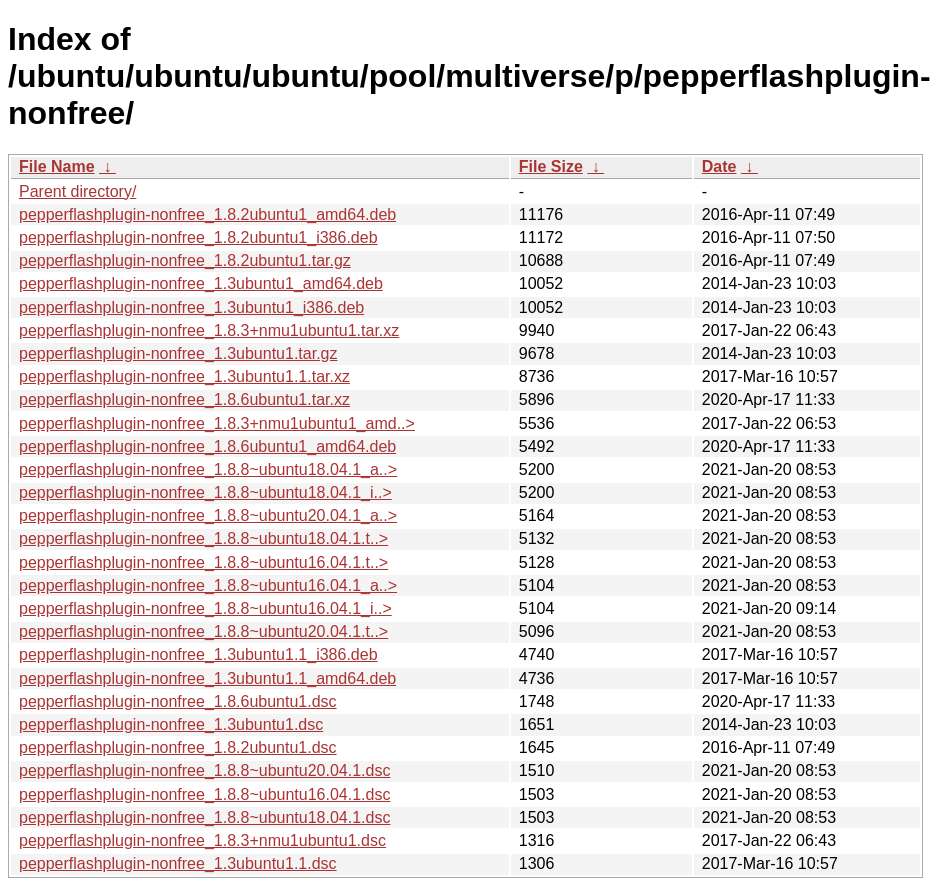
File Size (551, 166)
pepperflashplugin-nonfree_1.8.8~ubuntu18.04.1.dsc (204, 817)
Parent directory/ (77, 191)
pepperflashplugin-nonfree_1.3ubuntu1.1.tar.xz (184, 376)
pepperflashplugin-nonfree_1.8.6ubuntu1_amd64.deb (207, 446)
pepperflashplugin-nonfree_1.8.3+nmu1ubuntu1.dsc (202, 840)
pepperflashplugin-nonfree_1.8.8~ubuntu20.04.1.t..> (203, 631)
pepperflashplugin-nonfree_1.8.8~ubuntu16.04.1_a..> (208, 585)
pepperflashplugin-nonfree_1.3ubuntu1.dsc (171, 724)
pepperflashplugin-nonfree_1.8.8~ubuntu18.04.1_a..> (208, 469)
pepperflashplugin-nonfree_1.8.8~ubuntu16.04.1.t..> (203, 562)
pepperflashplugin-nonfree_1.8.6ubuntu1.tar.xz (184, 399)
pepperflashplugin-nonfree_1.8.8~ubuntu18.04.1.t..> (203, 538)
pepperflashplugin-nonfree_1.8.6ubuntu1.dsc (178, 701)
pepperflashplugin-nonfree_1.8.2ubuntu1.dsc (178, 747)
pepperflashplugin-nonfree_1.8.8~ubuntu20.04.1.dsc (204, 770)
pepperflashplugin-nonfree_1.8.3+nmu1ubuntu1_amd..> (217, 423)
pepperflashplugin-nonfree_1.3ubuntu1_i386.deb (191, 307)
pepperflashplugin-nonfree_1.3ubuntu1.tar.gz (178, 353)
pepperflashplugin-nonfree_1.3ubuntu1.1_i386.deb (198, 654)
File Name (57, 166)
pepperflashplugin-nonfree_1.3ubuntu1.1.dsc (178, 863)
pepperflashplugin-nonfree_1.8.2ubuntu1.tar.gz (185, 260)
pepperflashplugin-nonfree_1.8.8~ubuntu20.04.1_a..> (208, 515)
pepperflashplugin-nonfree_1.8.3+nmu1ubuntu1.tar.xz (209, 330)
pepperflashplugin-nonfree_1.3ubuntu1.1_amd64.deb (207, 678)
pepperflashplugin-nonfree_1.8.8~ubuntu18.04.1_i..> (205, 492)
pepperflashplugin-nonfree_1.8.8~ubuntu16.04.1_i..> (205, 608)
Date (719, 166)
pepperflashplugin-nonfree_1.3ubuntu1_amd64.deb (201, 283)
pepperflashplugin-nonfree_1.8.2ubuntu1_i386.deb (198, 237)
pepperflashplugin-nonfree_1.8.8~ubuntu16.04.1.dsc (204, 794)
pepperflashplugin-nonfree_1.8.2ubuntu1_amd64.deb (207, 214)
